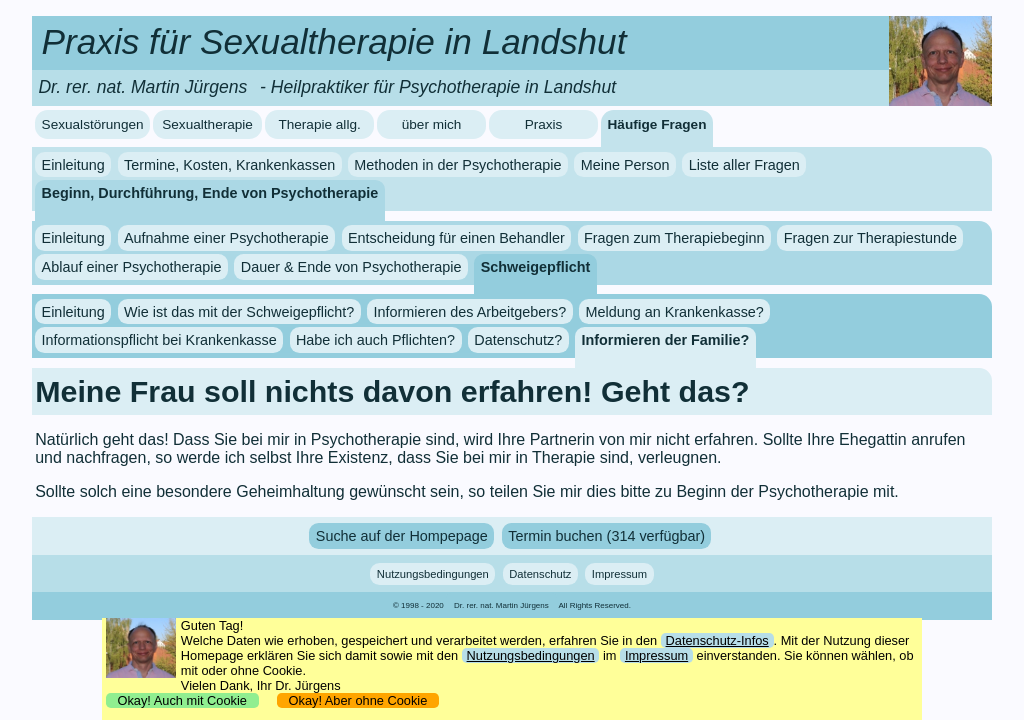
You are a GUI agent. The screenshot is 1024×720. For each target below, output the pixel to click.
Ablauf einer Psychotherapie (132, 267)
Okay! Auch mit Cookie (182, 700)
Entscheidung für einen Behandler (456, 238)
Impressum (619, 574)
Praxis (544, 124)
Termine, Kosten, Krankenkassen (229, 165)
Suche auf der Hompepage (402, 536)
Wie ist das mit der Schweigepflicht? (239, 312)
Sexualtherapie (207, 124)
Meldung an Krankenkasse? (674, 312)
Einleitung (73, 165)
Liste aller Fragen (744, 165)
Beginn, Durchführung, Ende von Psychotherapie (210, 193)
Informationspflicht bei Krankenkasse (159, 340)
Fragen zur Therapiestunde (870, 238)
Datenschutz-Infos (717, 640)
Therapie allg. (319, 124)
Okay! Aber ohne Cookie (357, 700)
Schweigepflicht (536, 267)
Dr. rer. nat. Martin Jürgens (501, 605)
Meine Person (625, 165)
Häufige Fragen (657, 124)
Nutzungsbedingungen (433, 574)
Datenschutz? (518, 340)
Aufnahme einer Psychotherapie (226, 238)
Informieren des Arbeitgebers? (469, 312)
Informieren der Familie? (665, 340)
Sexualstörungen (93, 124)
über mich (432, 124)
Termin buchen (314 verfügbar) (606, 536)
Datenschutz (540, 574)
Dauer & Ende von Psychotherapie (351, 267)
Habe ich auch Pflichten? (375, 340)
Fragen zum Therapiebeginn (674, 238)
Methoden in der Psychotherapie (457, 165)
